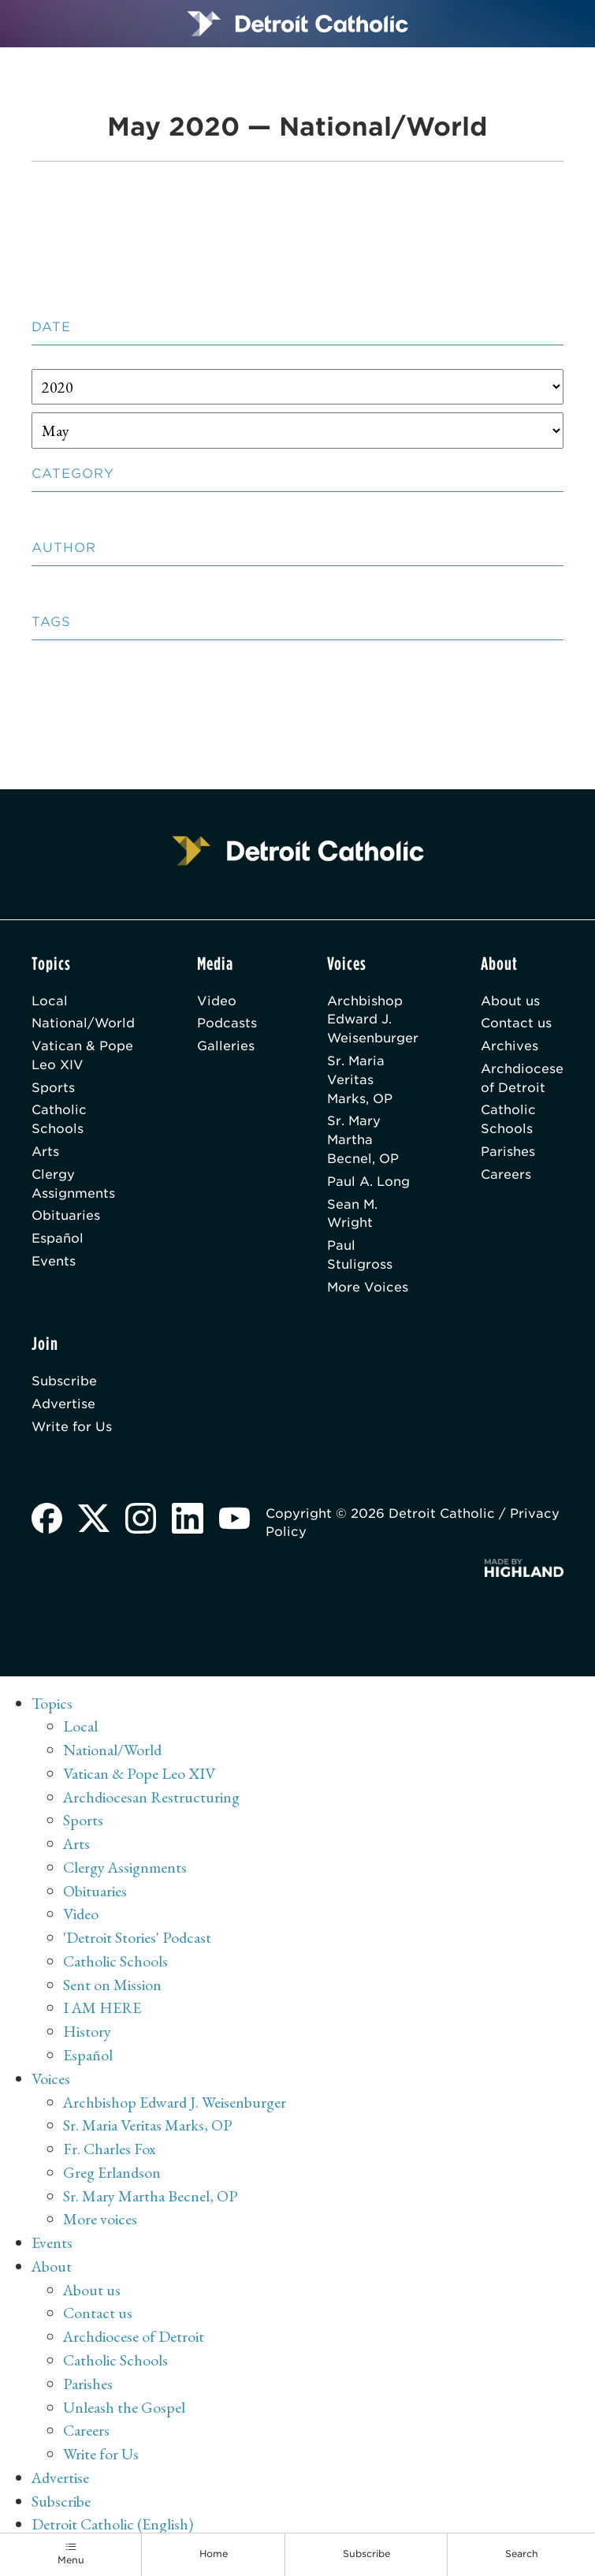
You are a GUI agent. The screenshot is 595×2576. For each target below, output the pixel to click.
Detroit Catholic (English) (112, 2524)
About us (510, 1000)
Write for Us (72, 1426)
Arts (45, 1151)
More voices (100, 2219)
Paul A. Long (368, 1181)
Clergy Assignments (73, 1184)
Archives (509, 1045)
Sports (53, 1087)
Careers (506, 1174)
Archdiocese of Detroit (522, 1078)
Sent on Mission (112, 1984)
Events (54, 1261)
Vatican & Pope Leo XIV (82, 1055)
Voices (51, 2078)
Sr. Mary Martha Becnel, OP (363, 1139)
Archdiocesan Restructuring (151, 1797)
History (87, 2031)
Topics (52, 1703)
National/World (83, 1023)
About (52, 2266)
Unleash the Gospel (124, 2407)
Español (58, 1238)
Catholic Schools (59, 1119)
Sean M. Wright (352, 1214)
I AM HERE (102, 2007)
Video (216, 1000)
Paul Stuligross (359, 1255)
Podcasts (227, 1023)
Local (50, 1000)
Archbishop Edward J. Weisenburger (372, 1019)
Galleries (226, 1045)
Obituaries (66, 1215)
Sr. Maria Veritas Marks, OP (359, 1079)
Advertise (63, 1403)
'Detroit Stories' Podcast (137, 1937)
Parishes (508, 1151)
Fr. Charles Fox (109, 2148)
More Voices (367, 1287)
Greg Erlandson (112, 2172)
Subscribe (64, 1381)
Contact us (516, 1023)
